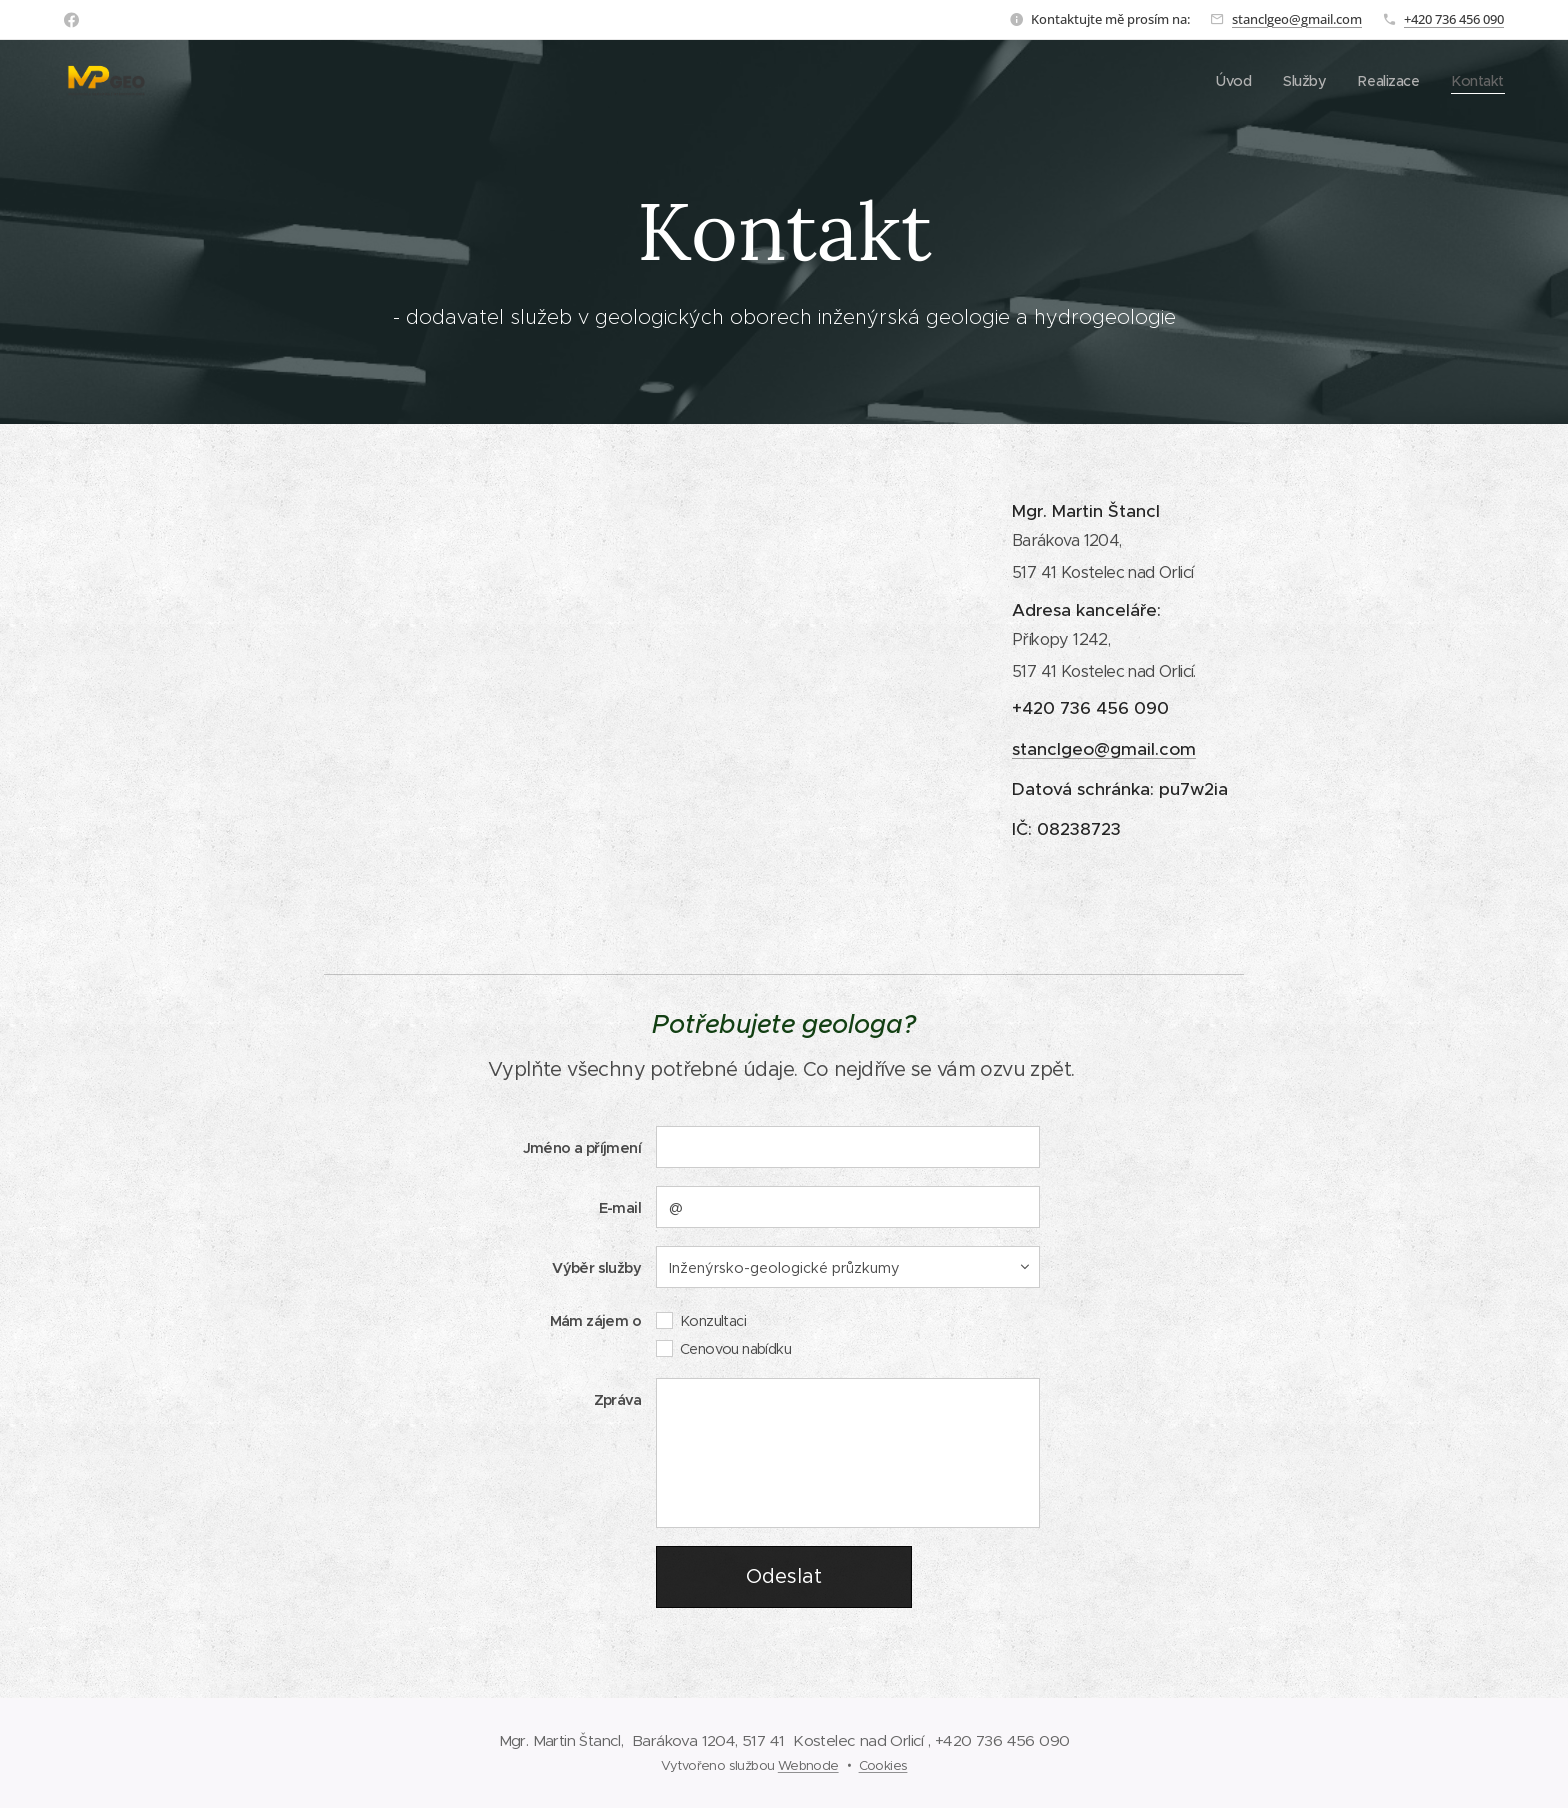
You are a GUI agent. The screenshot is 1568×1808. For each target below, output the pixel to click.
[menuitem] (1228, 81)
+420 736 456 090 (1454, 19)
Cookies (883, 1765)
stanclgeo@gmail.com (1297, 19)
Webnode (808, 1765)
